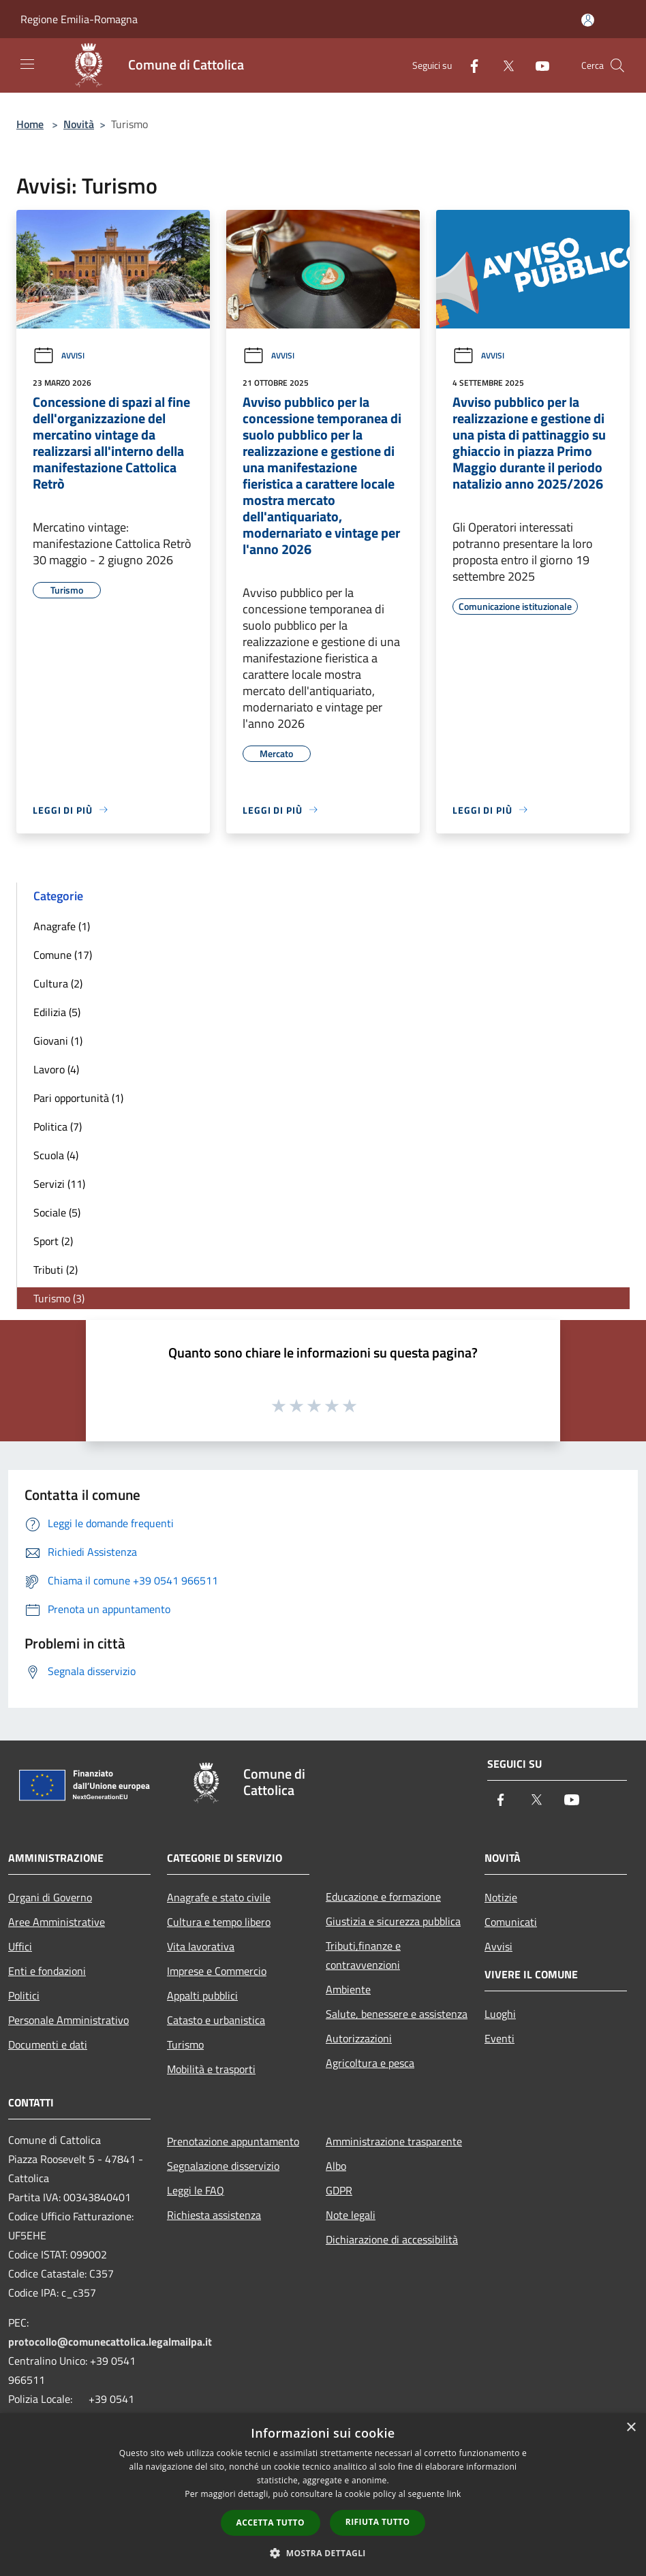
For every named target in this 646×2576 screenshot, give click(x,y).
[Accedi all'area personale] (587, 20)
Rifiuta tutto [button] (377, 2522)
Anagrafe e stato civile (219, 1897)
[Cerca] (617, 65)
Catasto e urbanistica (216, 2020)
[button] (323, 2553)
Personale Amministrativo (68, 2020)
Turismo (185, 2044)
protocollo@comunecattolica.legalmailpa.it (110, 2341)
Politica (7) (57, 1126)
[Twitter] (503, 65)
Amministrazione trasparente (394, 2141)
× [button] (631, 2428)
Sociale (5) (56, 1212)
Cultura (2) (57, 983)
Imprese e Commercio (216, 1971)
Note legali (350, 2215)
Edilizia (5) (56, 1012)
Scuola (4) (55, 1155)
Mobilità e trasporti (211, 2069)
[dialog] (323, 2494)
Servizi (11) (59, 1184)
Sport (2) (53, 1241)
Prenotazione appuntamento (233, 2141)
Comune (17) (62, 955)
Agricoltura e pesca (370, 2063)
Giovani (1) (57, 1040)
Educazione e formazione (383, 1896)
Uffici (20, 1946)
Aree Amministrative (56, 1922)
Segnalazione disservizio (223, 2166)
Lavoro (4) (56, 1069)
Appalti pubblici (202, 1995)
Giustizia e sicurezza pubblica (393, 1921)
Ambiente (348, 1989)
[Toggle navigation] (27, 64)
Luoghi (500, 2014)
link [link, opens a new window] (454, 2494)
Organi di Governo (50, 1897)
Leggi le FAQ (195, 2190)
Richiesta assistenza (214, 2215)
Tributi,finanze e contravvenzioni (363, 1955)
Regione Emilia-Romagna (79, 19)
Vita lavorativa (200, 1946)
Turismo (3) (58, 1298)
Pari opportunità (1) (78, 1098)
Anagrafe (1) (61, 926)
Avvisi (58, 355)
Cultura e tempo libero (219, 1922)
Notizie (500, 1897)
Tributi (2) (55, 1269)
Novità (78, 124)
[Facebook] (468, 65)
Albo (336, 2166)
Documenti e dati (47, 2044)
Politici (24, 1995)
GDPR (339, 2190)
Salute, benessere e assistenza (396, 2014)
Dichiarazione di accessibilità (392, 2239)
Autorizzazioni (359, 2038)
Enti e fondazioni (47, 1971)
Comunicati (510, 1922)
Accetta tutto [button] (270, 2522)
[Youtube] (537, 65)
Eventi (499, 2038)
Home (30, 124)
